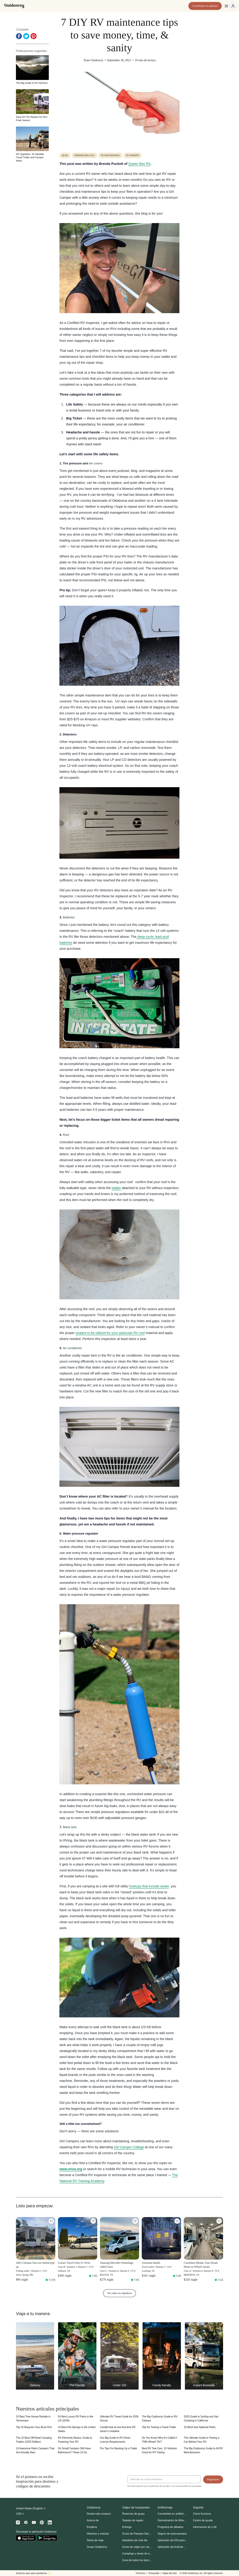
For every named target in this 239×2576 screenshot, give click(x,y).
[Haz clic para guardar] (51, 2221)
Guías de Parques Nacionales (140, 2533)
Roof (66, 1134)
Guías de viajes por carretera (139, 2546)
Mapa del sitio (169, 2573)
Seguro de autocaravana (172, 2533)
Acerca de (93, 2520)
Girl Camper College (129, 2147)
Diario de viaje (95, 2540)
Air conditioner (72, 1348)
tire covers (95, 463)
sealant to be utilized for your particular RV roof (110, 1333)
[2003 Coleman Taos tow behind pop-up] (35, 2250)
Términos (140, 2573)
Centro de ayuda (203, 2520)
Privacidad (153, 2573)
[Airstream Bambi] (161, 2248)
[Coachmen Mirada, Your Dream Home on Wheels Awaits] (203, 2250)
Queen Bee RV (139, 164)
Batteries (69, 917)
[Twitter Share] (26, 36)
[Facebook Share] (19, 36)
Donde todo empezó (99, 2513)
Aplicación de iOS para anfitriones (178, 2540)
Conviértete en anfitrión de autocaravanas (182, 2513)
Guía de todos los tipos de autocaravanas (146, 2560)
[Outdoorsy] (14, 6)
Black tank (70, 1827)
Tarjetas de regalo (132, 2520)
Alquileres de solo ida (134, 2540)
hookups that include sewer (149, 1886)
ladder (116, 1188)
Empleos (92, 2527)
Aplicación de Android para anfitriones (180, 2546)
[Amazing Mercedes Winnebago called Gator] (119, 2250)
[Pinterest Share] (34, 36)
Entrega (126, 2527)
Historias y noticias (98, 2533)
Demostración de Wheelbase (175, 2520)
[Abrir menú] (230, 6)
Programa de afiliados (170, 2527)
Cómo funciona (202, 2513)
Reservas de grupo (133, 2513)
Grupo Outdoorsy (97, 2546)
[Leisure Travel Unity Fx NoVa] (77, 2248)
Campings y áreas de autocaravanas (143, 2553)
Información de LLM (204, 2527)
